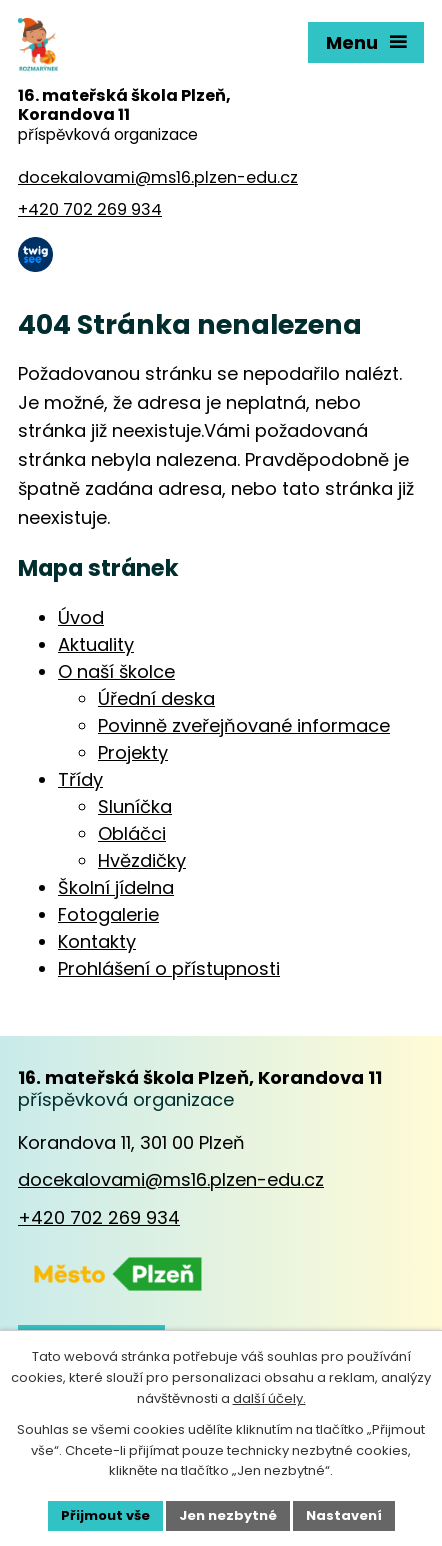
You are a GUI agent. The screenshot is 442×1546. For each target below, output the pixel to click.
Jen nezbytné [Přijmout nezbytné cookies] (228, 1515)
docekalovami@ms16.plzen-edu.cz (171, 1179)
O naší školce (116, 671)
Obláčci (132, 833)
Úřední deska (156, 698)
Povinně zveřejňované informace (244, 725)
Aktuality (96, 644)
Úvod (81, 617)
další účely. (269, 1398)
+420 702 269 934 (99, 1217)
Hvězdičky (142, 860)
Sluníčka (135, 806)
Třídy (80, 779)
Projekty (133, 752)
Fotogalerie (108, 914)
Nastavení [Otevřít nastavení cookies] (344, 1515)
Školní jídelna (116, 887)
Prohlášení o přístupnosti (169, 968)
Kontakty (97, 941)
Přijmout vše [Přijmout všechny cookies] (105, 1515)
